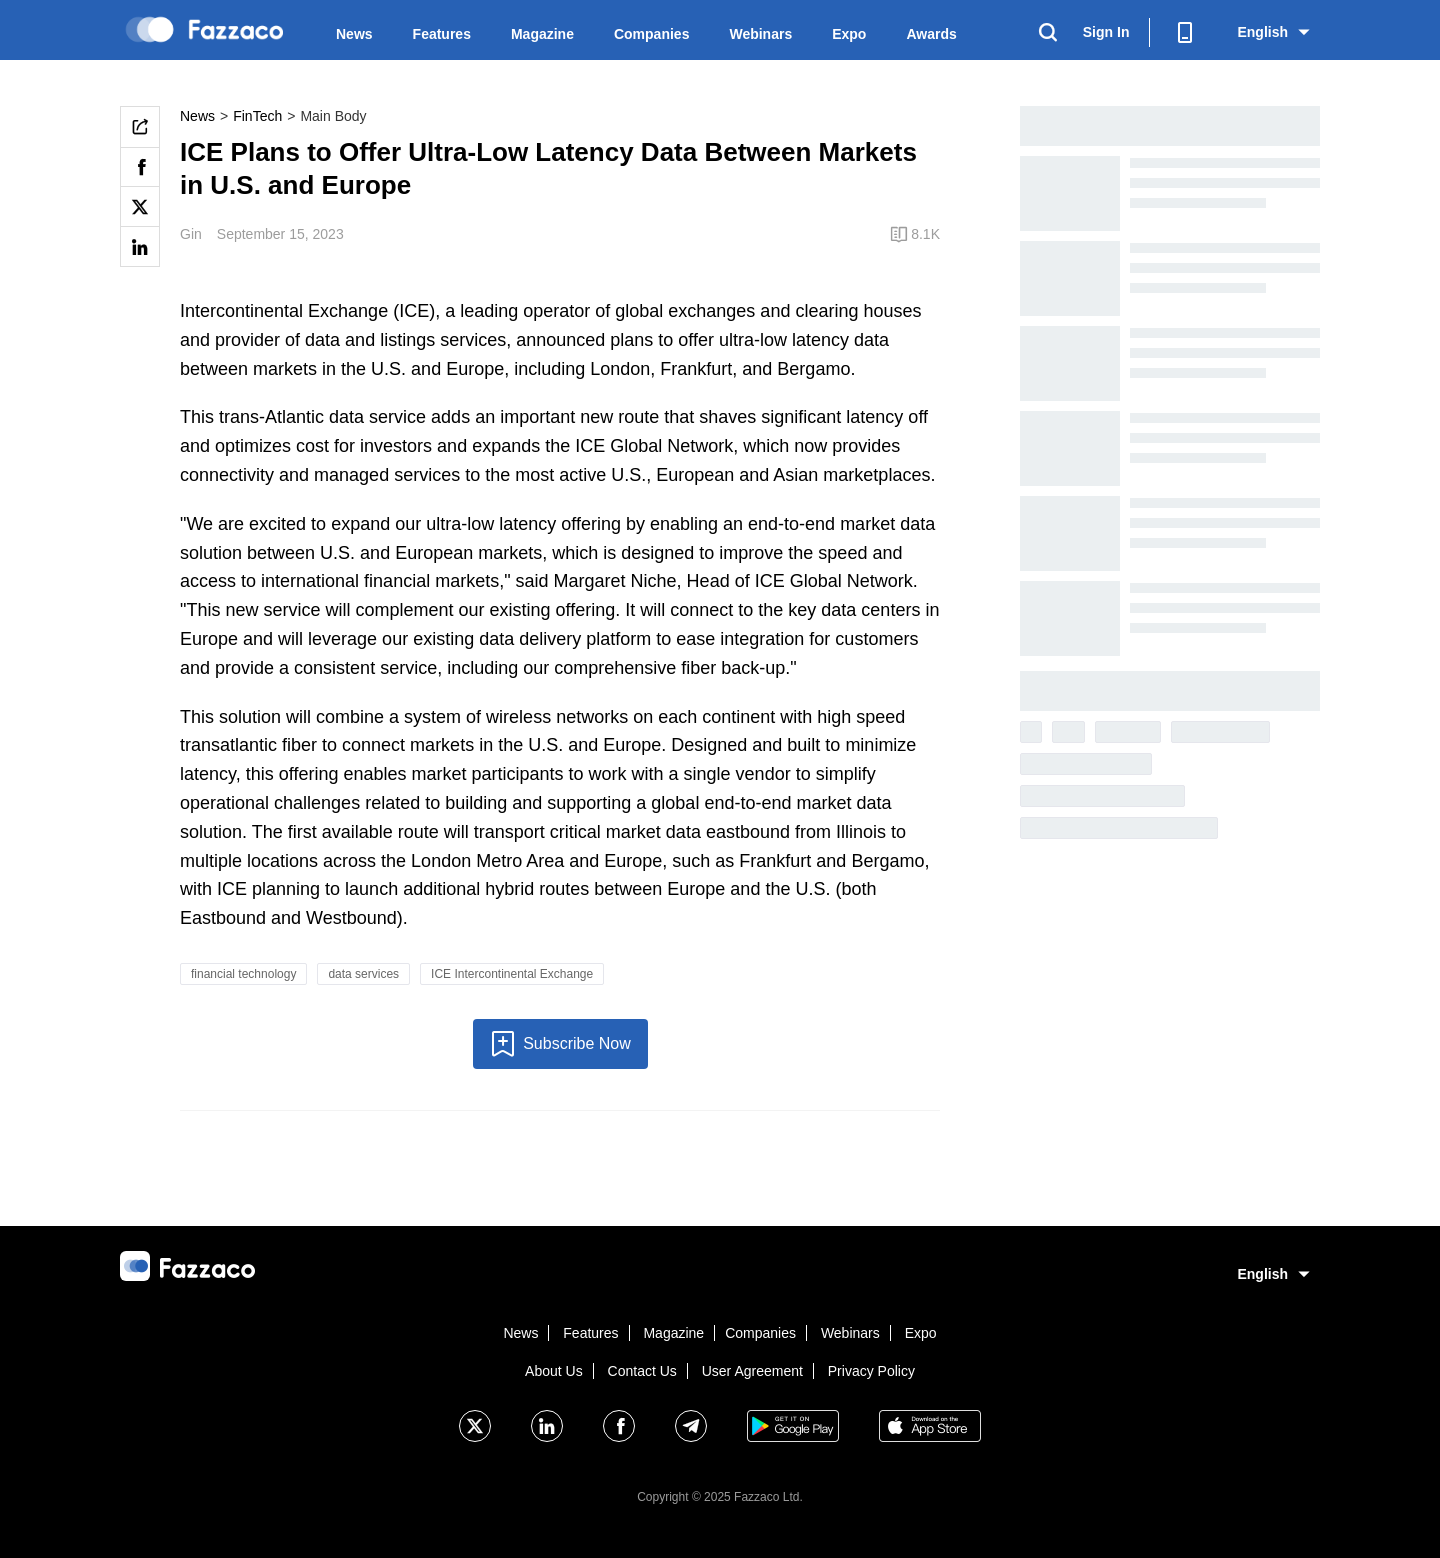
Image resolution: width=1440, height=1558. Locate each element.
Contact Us (642, 1371)
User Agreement (752, 1371)
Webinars (760, 34)
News (354, 34)
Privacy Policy (871, 1371)
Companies (651, 34)
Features (442, 34)
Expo (849, 34)
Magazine (542, 34)
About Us (554, 1371)
